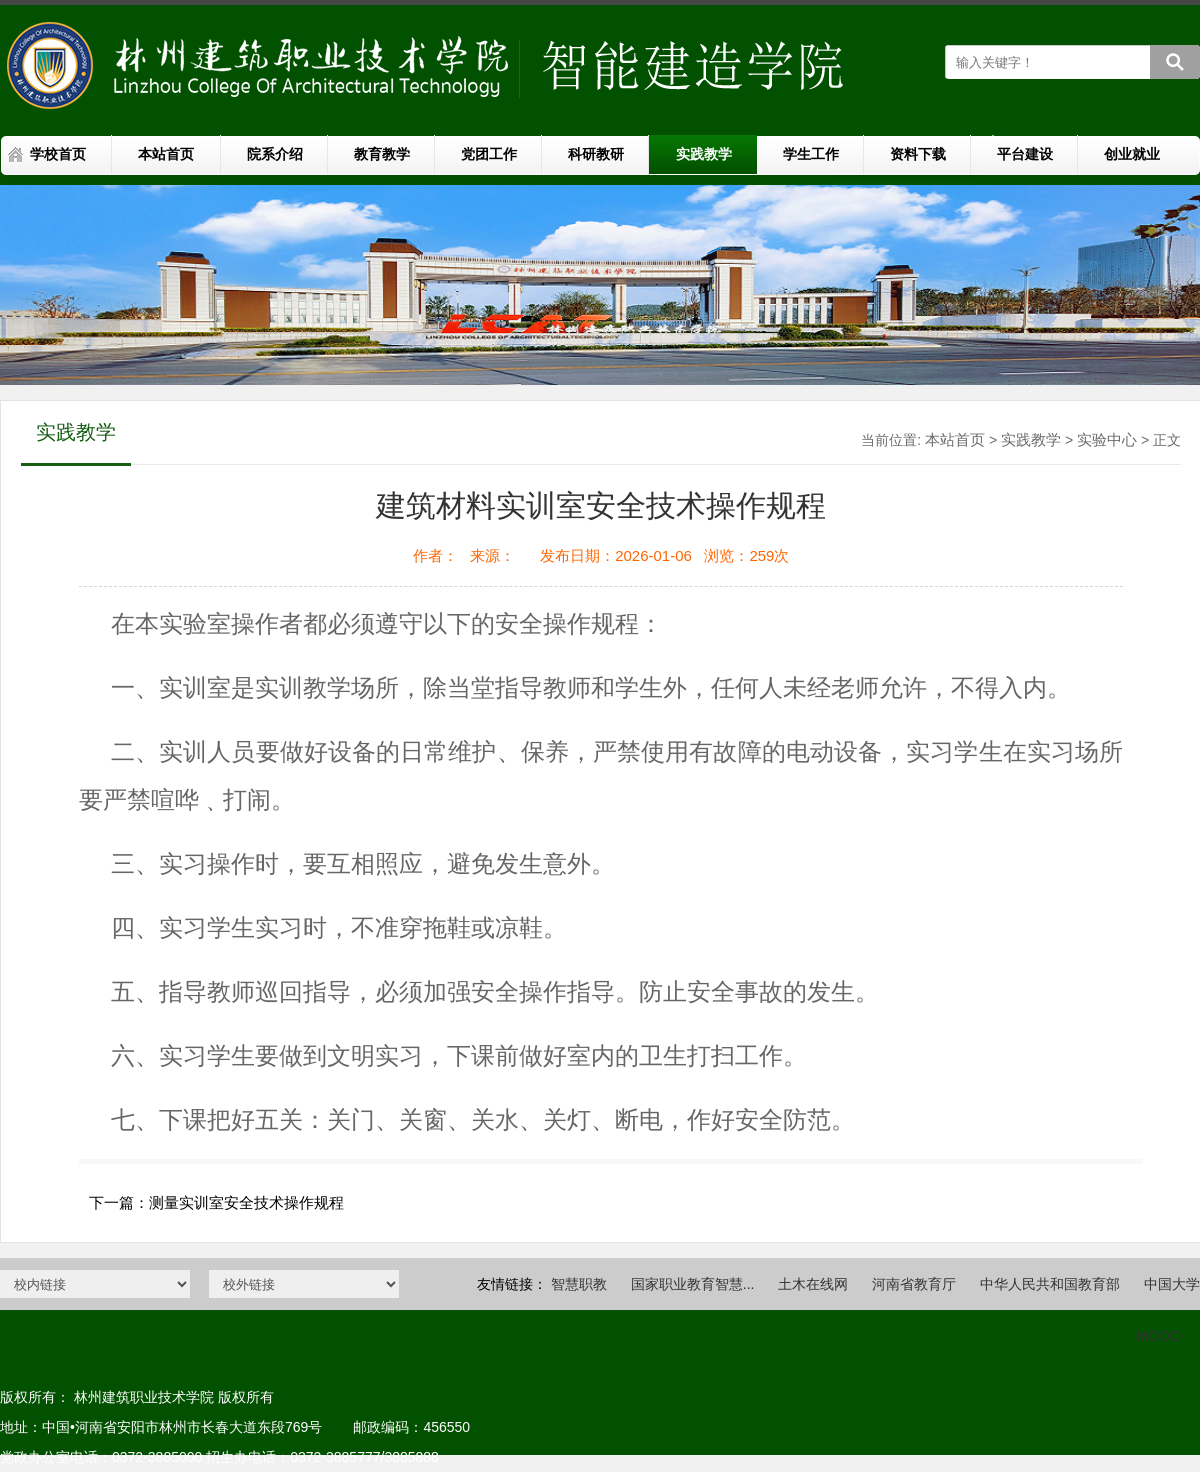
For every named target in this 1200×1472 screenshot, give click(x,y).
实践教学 (704, 154)
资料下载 (918, 154)
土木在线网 (813, 1284)
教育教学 (382, 154)
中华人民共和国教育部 (1050, 1284)
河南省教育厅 (914, 1284)
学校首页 (58, 154)
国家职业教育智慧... (693, 1284)
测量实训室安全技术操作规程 (246, 1202)
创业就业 (1132, 154)
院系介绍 (275, 154)
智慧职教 (579, 1284)
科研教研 (596, 154)
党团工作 (489, 154)
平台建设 (1025, 154)
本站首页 (166, 154)
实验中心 (1107, 439)
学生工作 (811, 154)
